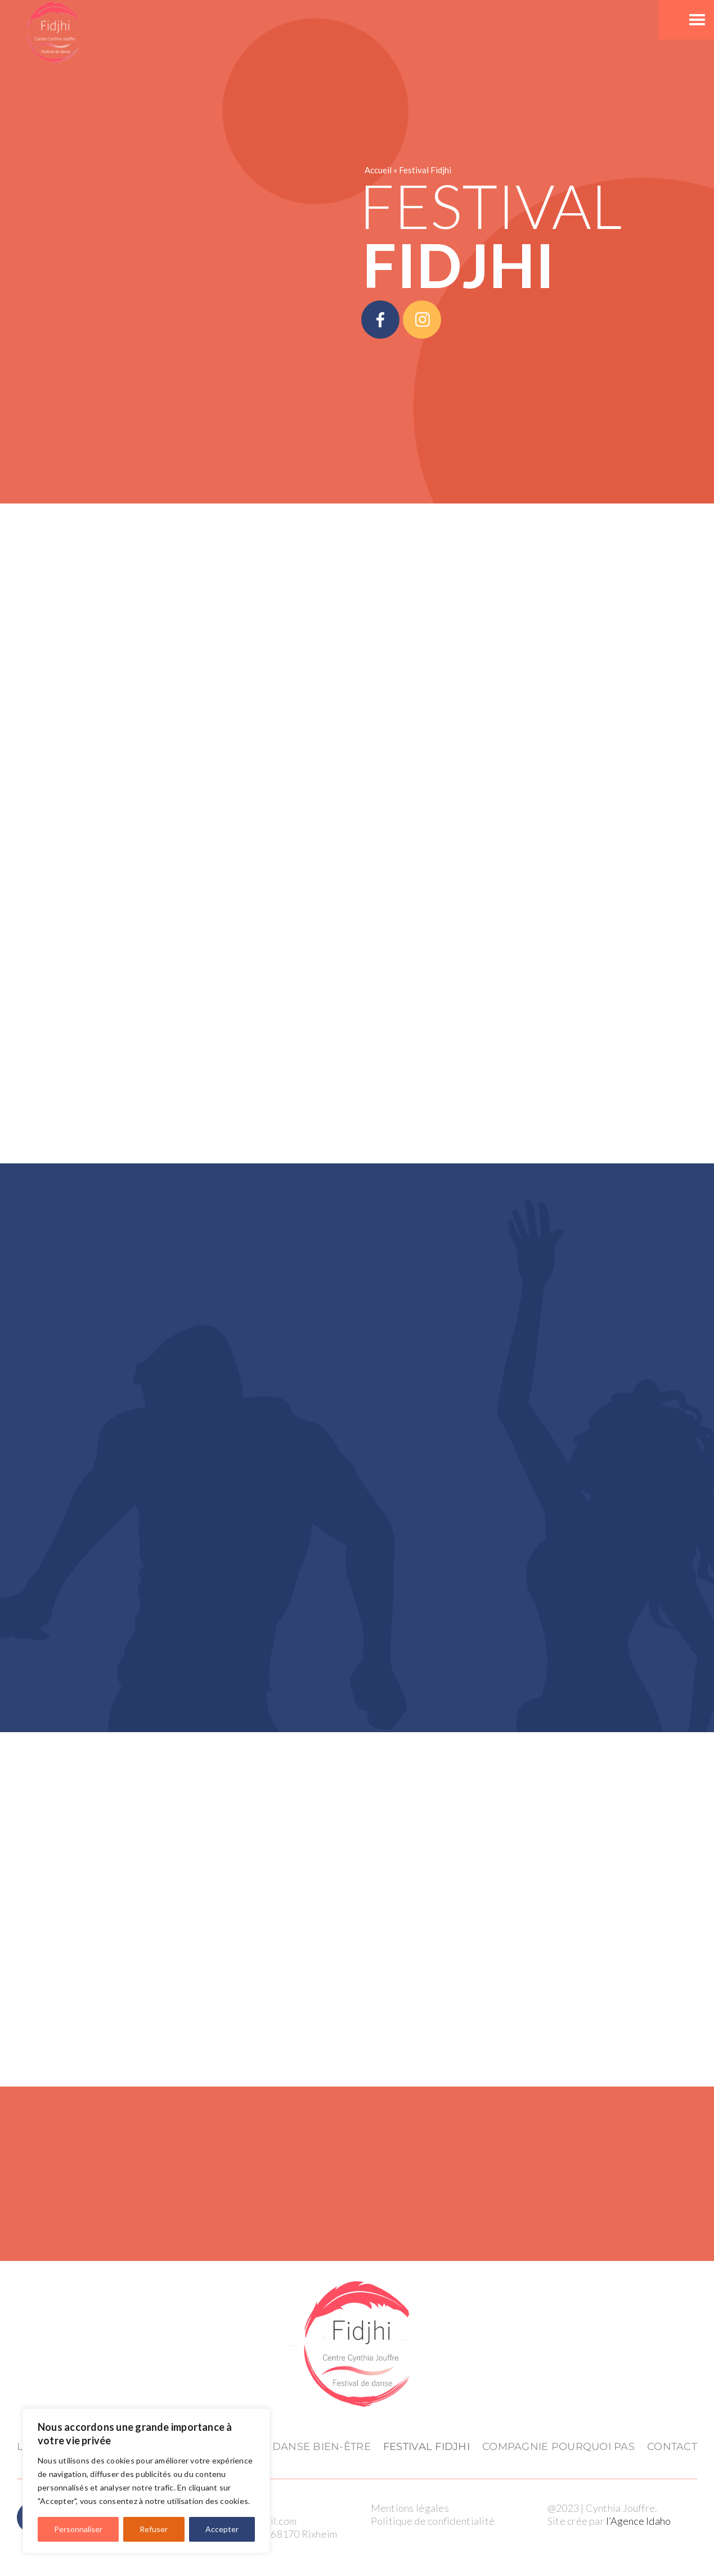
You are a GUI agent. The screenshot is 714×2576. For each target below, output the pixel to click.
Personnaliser (78, 2529)
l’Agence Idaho (638, 2521)
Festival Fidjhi (425, 170)
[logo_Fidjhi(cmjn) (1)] (357, 2282)
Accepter (222, 2529)
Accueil (378, 170)
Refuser (154, 2529)
